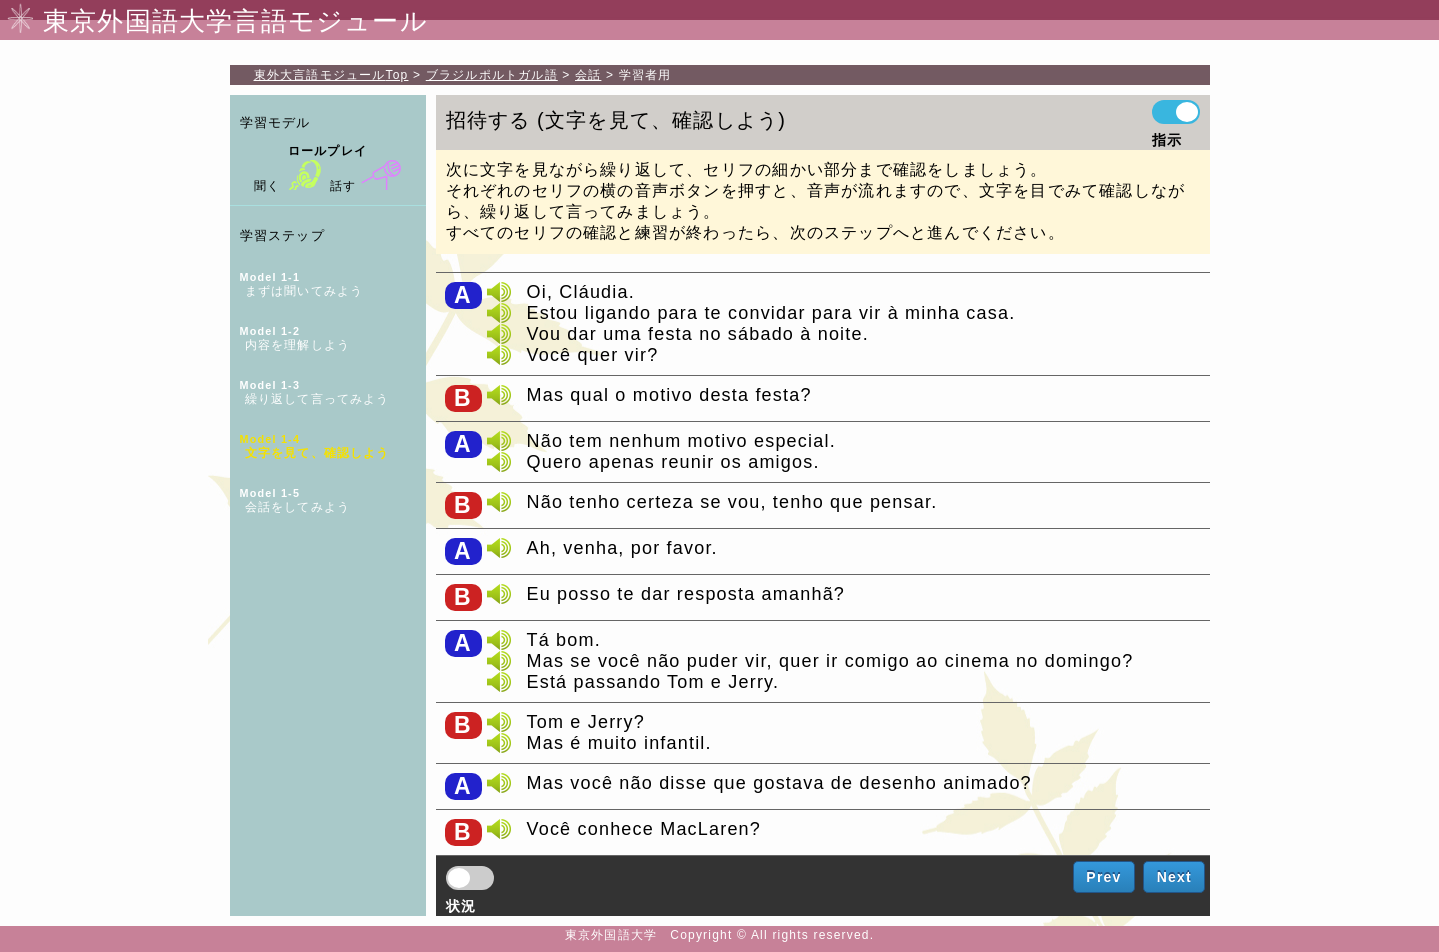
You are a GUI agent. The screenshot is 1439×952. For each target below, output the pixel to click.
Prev (1103, 877)
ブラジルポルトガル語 (492, 75)
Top (331, 75)
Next (1174, 877)
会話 (588, 75)
